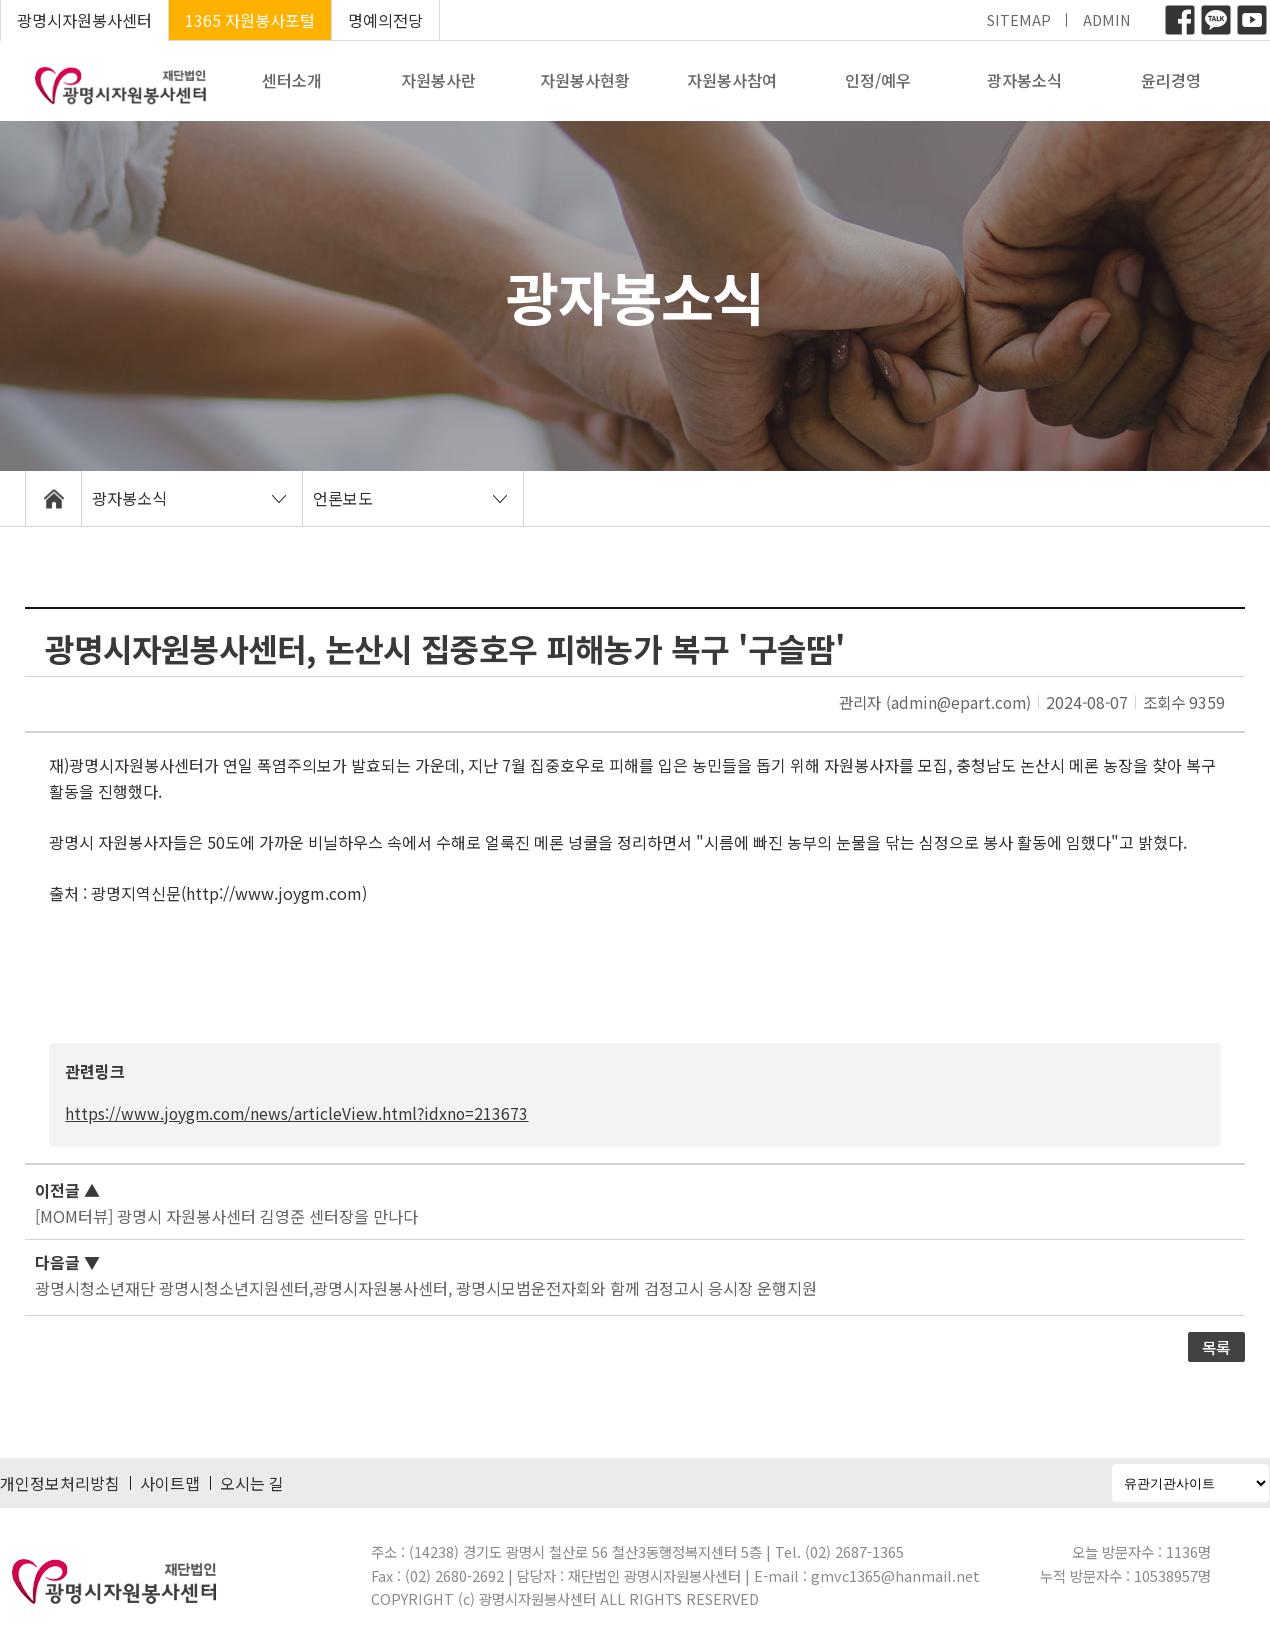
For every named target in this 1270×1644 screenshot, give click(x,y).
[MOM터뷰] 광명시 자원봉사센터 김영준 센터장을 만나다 (226, 1216)
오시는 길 (252, 1483)
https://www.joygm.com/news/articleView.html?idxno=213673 (296, 1113)
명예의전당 (385, 20)
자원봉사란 (438, 80)
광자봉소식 (1024, 80)
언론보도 (343, 498)
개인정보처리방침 (60, 1483)
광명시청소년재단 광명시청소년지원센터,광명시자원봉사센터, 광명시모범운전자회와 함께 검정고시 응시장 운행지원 (426, 1288)
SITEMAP (1019, 19)
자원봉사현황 (585, 80)
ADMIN (1107, 19)
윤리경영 (1171, 80)
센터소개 (292, 80)
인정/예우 (878, 80)
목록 (1216, 1347)
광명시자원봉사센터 (84, 20)
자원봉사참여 (732, 80)
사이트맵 (170, 1483)
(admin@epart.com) (958, 702)
